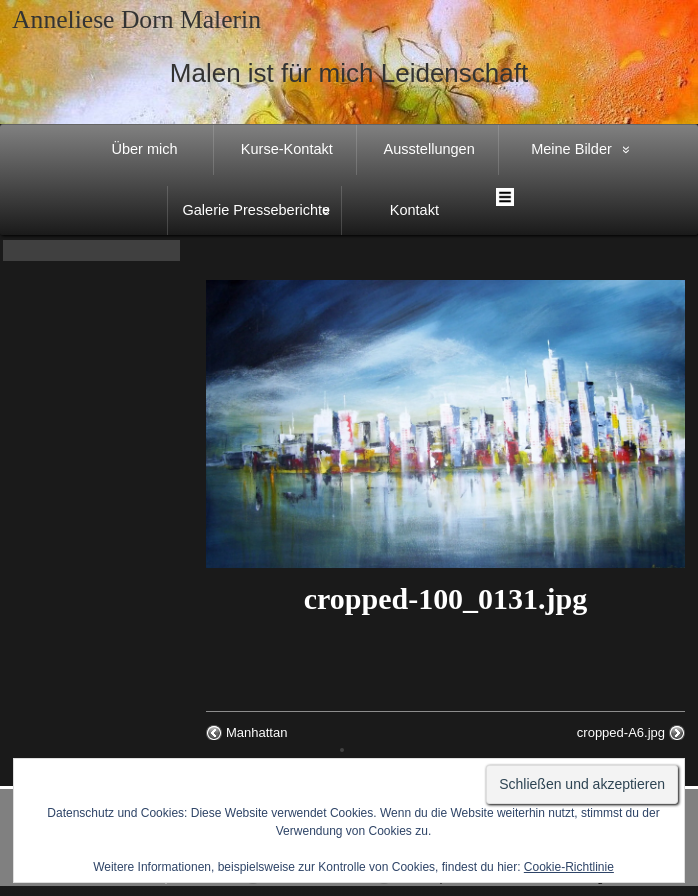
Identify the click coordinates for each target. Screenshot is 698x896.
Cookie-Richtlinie (569, 867)
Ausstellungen (429, 149)
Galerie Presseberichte (257, 210)
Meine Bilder (571, 149)
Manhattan (256, 732)
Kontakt (414, 210)
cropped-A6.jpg (621, 732)
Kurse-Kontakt (287, 149)
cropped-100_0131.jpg (445, 598)
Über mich (144, 149)
